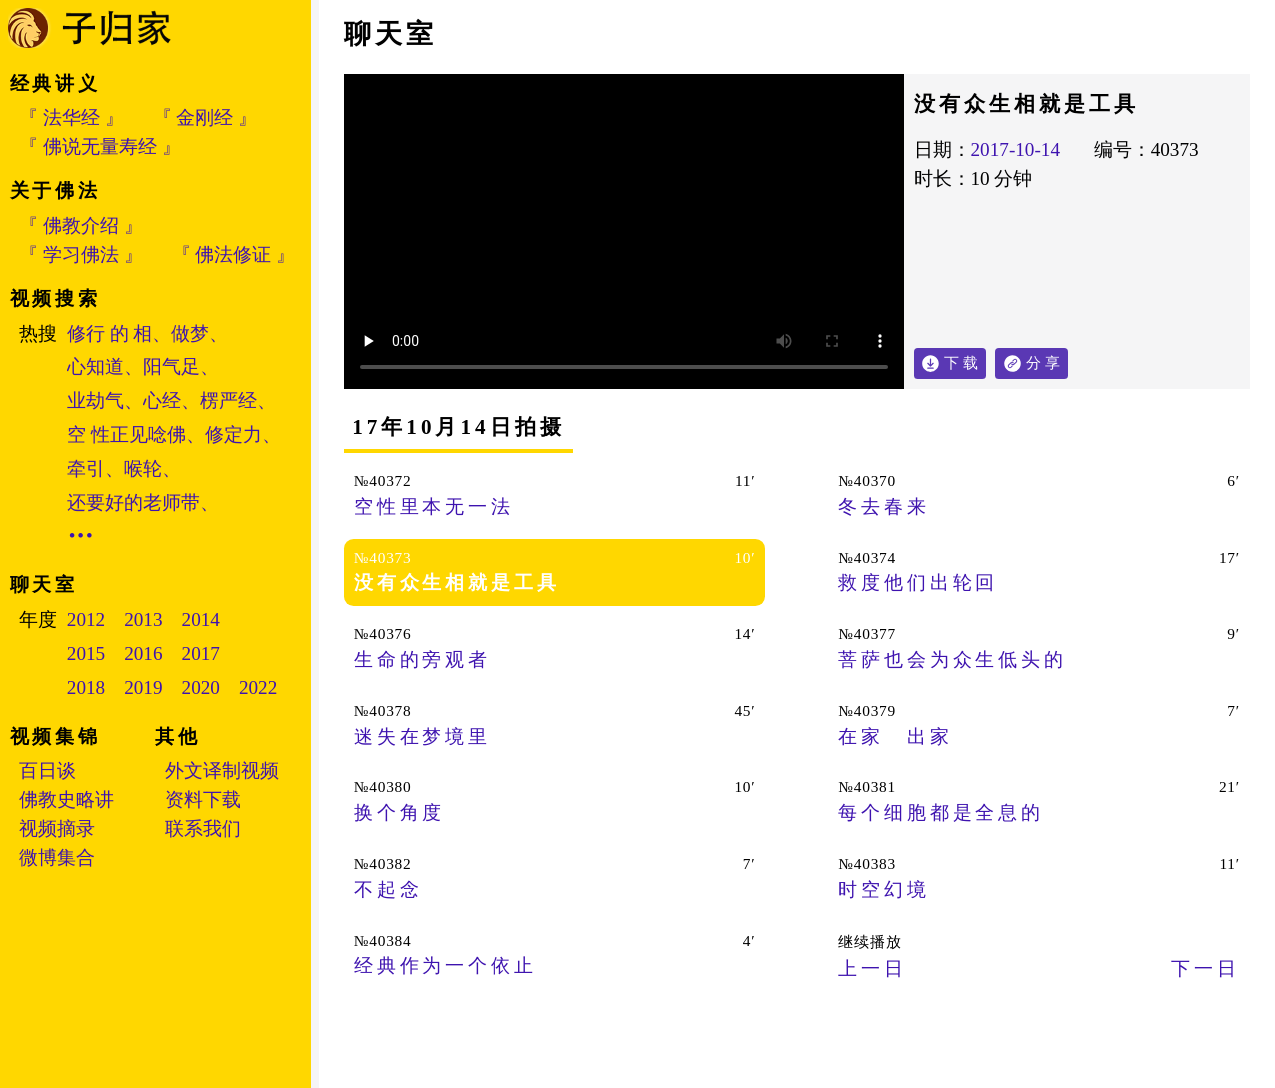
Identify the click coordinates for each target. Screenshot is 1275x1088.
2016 (143, 653)
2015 (86, 653)
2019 (143, 687)
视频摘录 (57, 828)
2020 (201, 687)
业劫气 (95, 400)
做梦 (190, 333)
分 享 (1047, 359)
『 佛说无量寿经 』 (100, 146)
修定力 (233, 434)
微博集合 (57, 857)
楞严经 (228, 400)
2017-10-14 (1016, 149)
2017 (201, 653)
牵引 (86, 468)
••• (82, 535)
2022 (258, 687)
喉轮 (143, 468)
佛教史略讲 (66, 799)
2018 (86, 687)
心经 (162, 400)
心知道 (95, 366)
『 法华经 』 (71, 117)
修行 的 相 (110, 333)
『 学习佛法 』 (81, 254)
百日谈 (47, 770)
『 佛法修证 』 (234, 254)
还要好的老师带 (133, 502)
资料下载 (203, 799)
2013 (143, 619)
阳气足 (171, 366)
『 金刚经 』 (205, 117)
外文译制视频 (222, 770)
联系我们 (203, 828)
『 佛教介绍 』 (81, 225)
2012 (86, 619)
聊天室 (390, 34)
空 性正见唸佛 (126, 434)
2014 (201, 619)
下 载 (961, 362)
